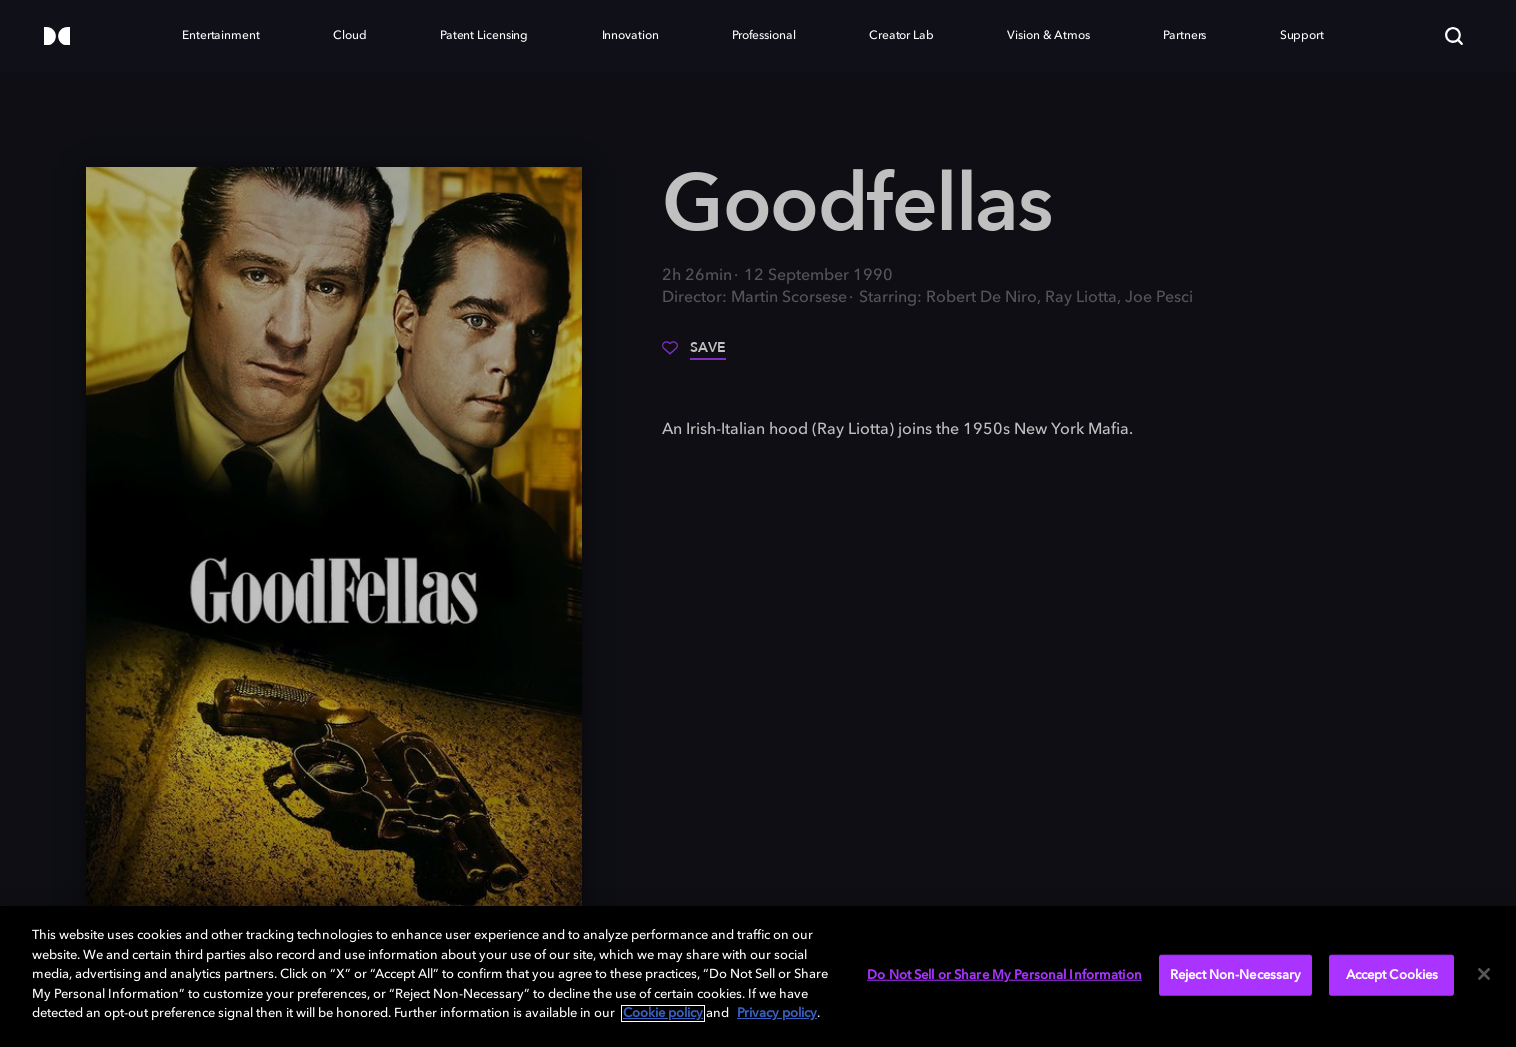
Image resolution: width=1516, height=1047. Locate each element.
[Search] (1454, 36)
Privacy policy (777, 1013)
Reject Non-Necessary (1236, 974)
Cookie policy (663, 1013)
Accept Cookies (1392, 974)
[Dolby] (57, 37)
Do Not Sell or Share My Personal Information (1004, 974)
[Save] (694, 355)
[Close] (1484, 974)
